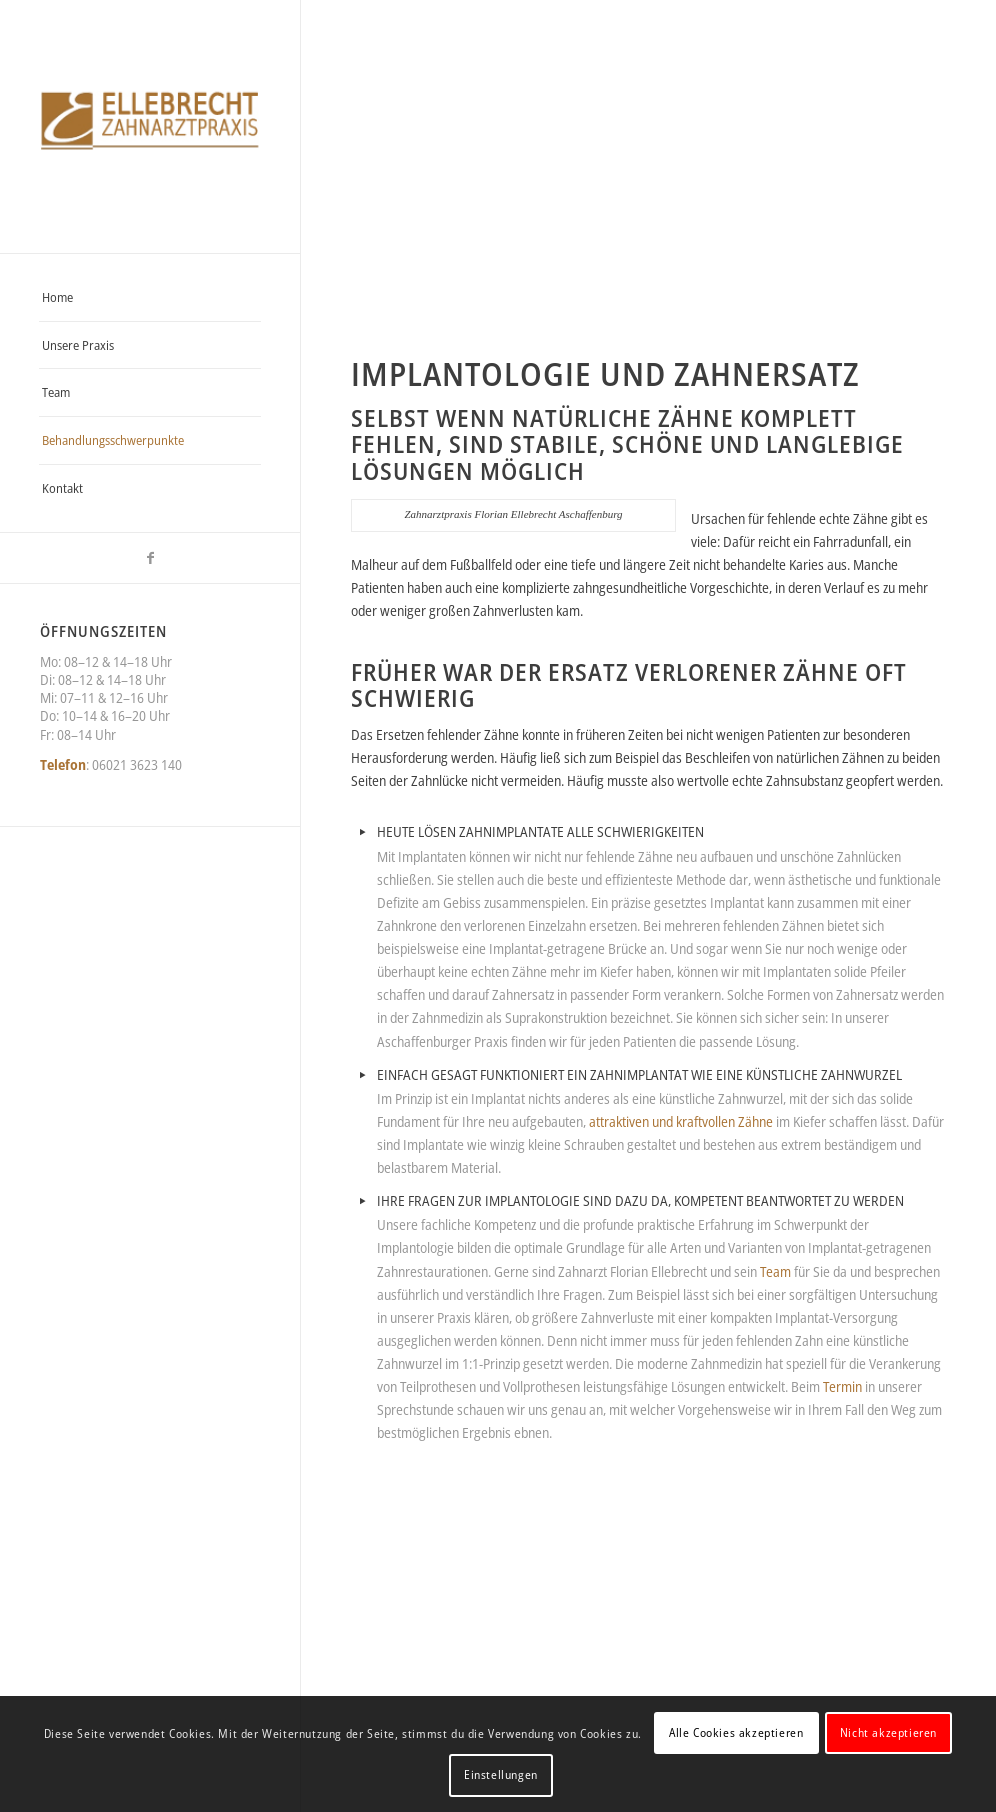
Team (777, 1271)
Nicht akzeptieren (888, 1732)
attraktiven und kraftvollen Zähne (681, 1121)
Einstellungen (501, 1774)
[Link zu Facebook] (150, 558)
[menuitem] (150, 298)
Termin (842, 1386)
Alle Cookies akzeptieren (736, 1732)
